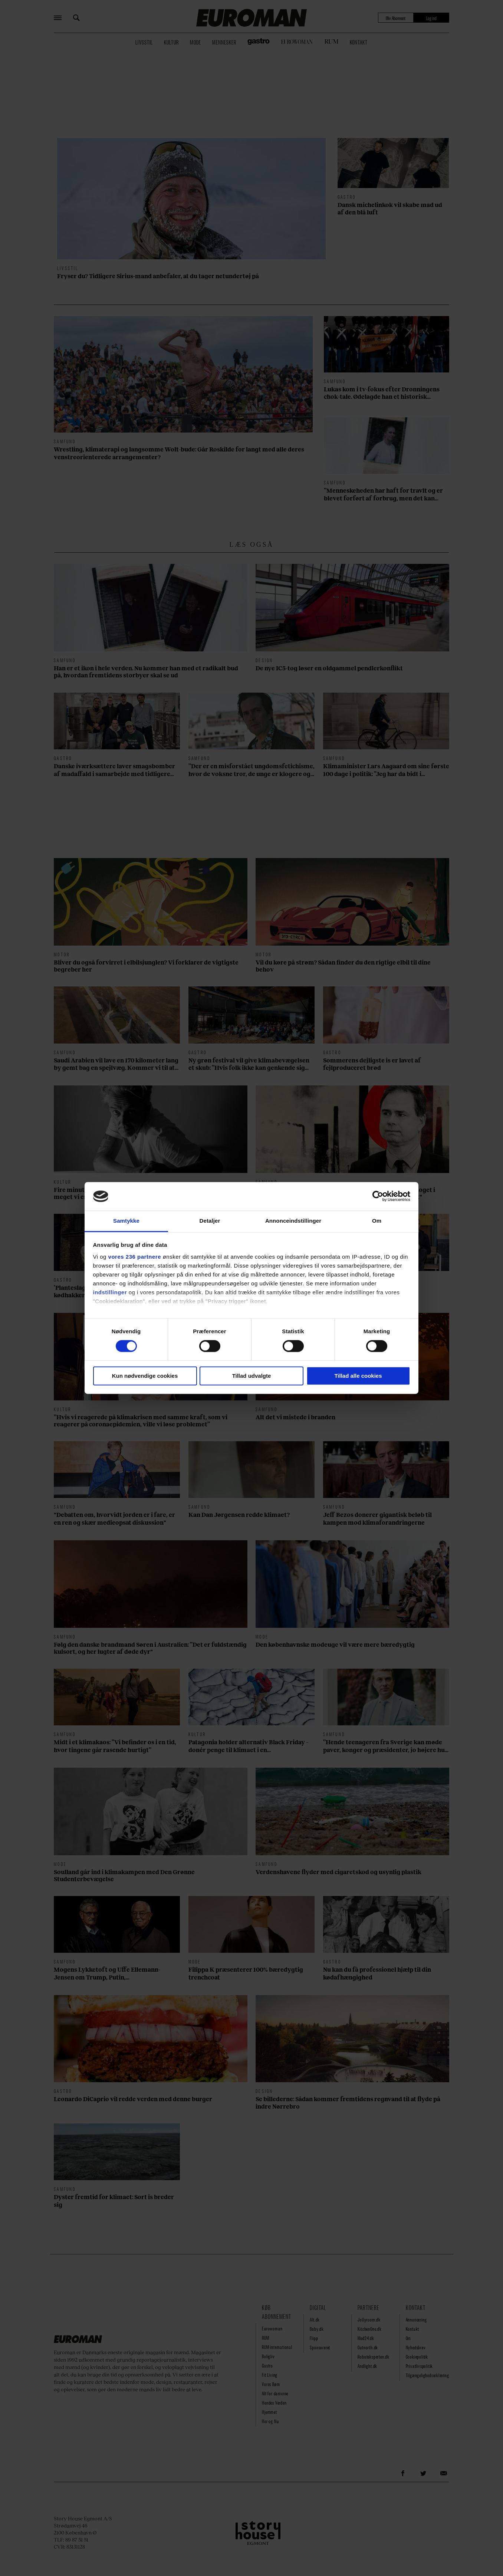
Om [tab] (376, 1221)
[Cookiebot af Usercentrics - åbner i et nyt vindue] (377, 1196)
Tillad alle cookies (358, 1376)
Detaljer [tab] (210, 1221)
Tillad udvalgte (251, 1376)
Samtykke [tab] (126, 1221)
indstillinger (110, 1292)
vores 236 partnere (134, 1257)
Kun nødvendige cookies (145, 1376)
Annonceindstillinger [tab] (293, 1221)
